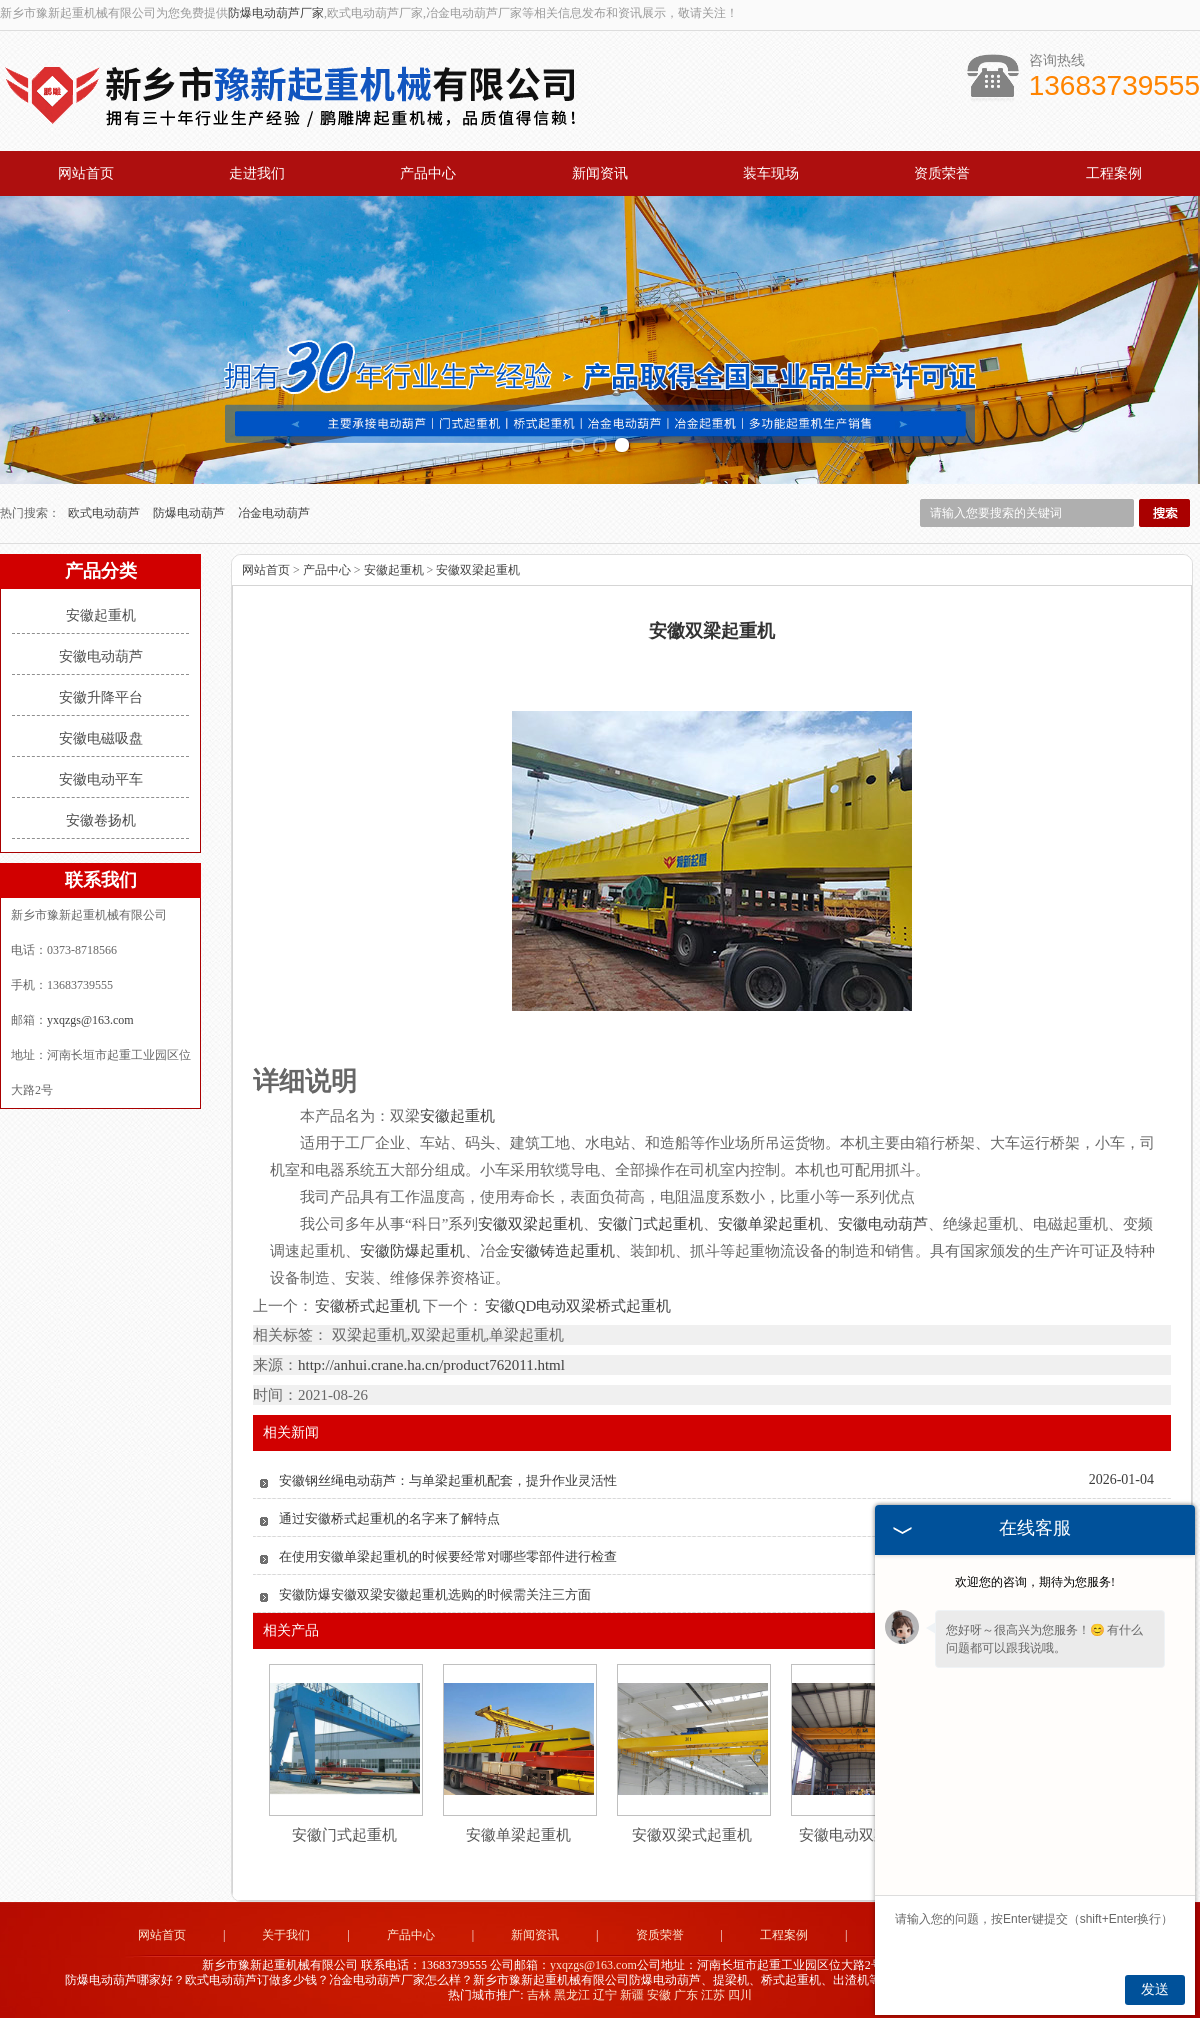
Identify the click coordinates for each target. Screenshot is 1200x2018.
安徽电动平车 (101, 779)
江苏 (713, 1995)
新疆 (632, 1995)
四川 (740, 1995)
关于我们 (286, 1935)
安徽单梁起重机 (518, 1835)
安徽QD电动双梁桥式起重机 (577, 1306)
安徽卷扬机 (101, 820)
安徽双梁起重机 (478, 570)
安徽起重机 (101, 615)
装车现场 (771, 173)
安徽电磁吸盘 (101, 738)
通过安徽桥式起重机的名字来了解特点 (389, 1518)
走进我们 (257, 173)
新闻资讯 (600, 173)
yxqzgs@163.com (90, 1020)
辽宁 (605, 1995)
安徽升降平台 (101, 697)
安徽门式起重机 (344, 1835)
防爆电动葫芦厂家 (276, 13)
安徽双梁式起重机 (692, 1835)
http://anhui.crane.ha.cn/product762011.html (431, 1365)
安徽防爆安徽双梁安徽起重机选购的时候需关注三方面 (435, 1594)
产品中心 (428, 173)
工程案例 (1114, 173)
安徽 (659, 1995)
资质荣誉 (942, 173)
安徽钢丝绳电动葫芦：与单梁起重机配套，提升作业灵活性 (448, 1480)
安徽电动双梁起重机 (866, 1835)
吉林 (539, 1995)
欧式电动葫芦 (105, 513)
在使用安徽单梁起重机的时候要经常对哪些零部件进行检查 (448, 1556)
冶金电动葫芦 (274, 513)
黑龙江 (572, 1995)
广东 (686, 1995)
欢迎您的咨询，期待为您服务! (1035, 1582)
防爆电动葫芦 (190, 513)
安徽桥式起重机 (368, 1306)
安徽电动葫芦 (101, 656)
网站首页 (86, 173)
